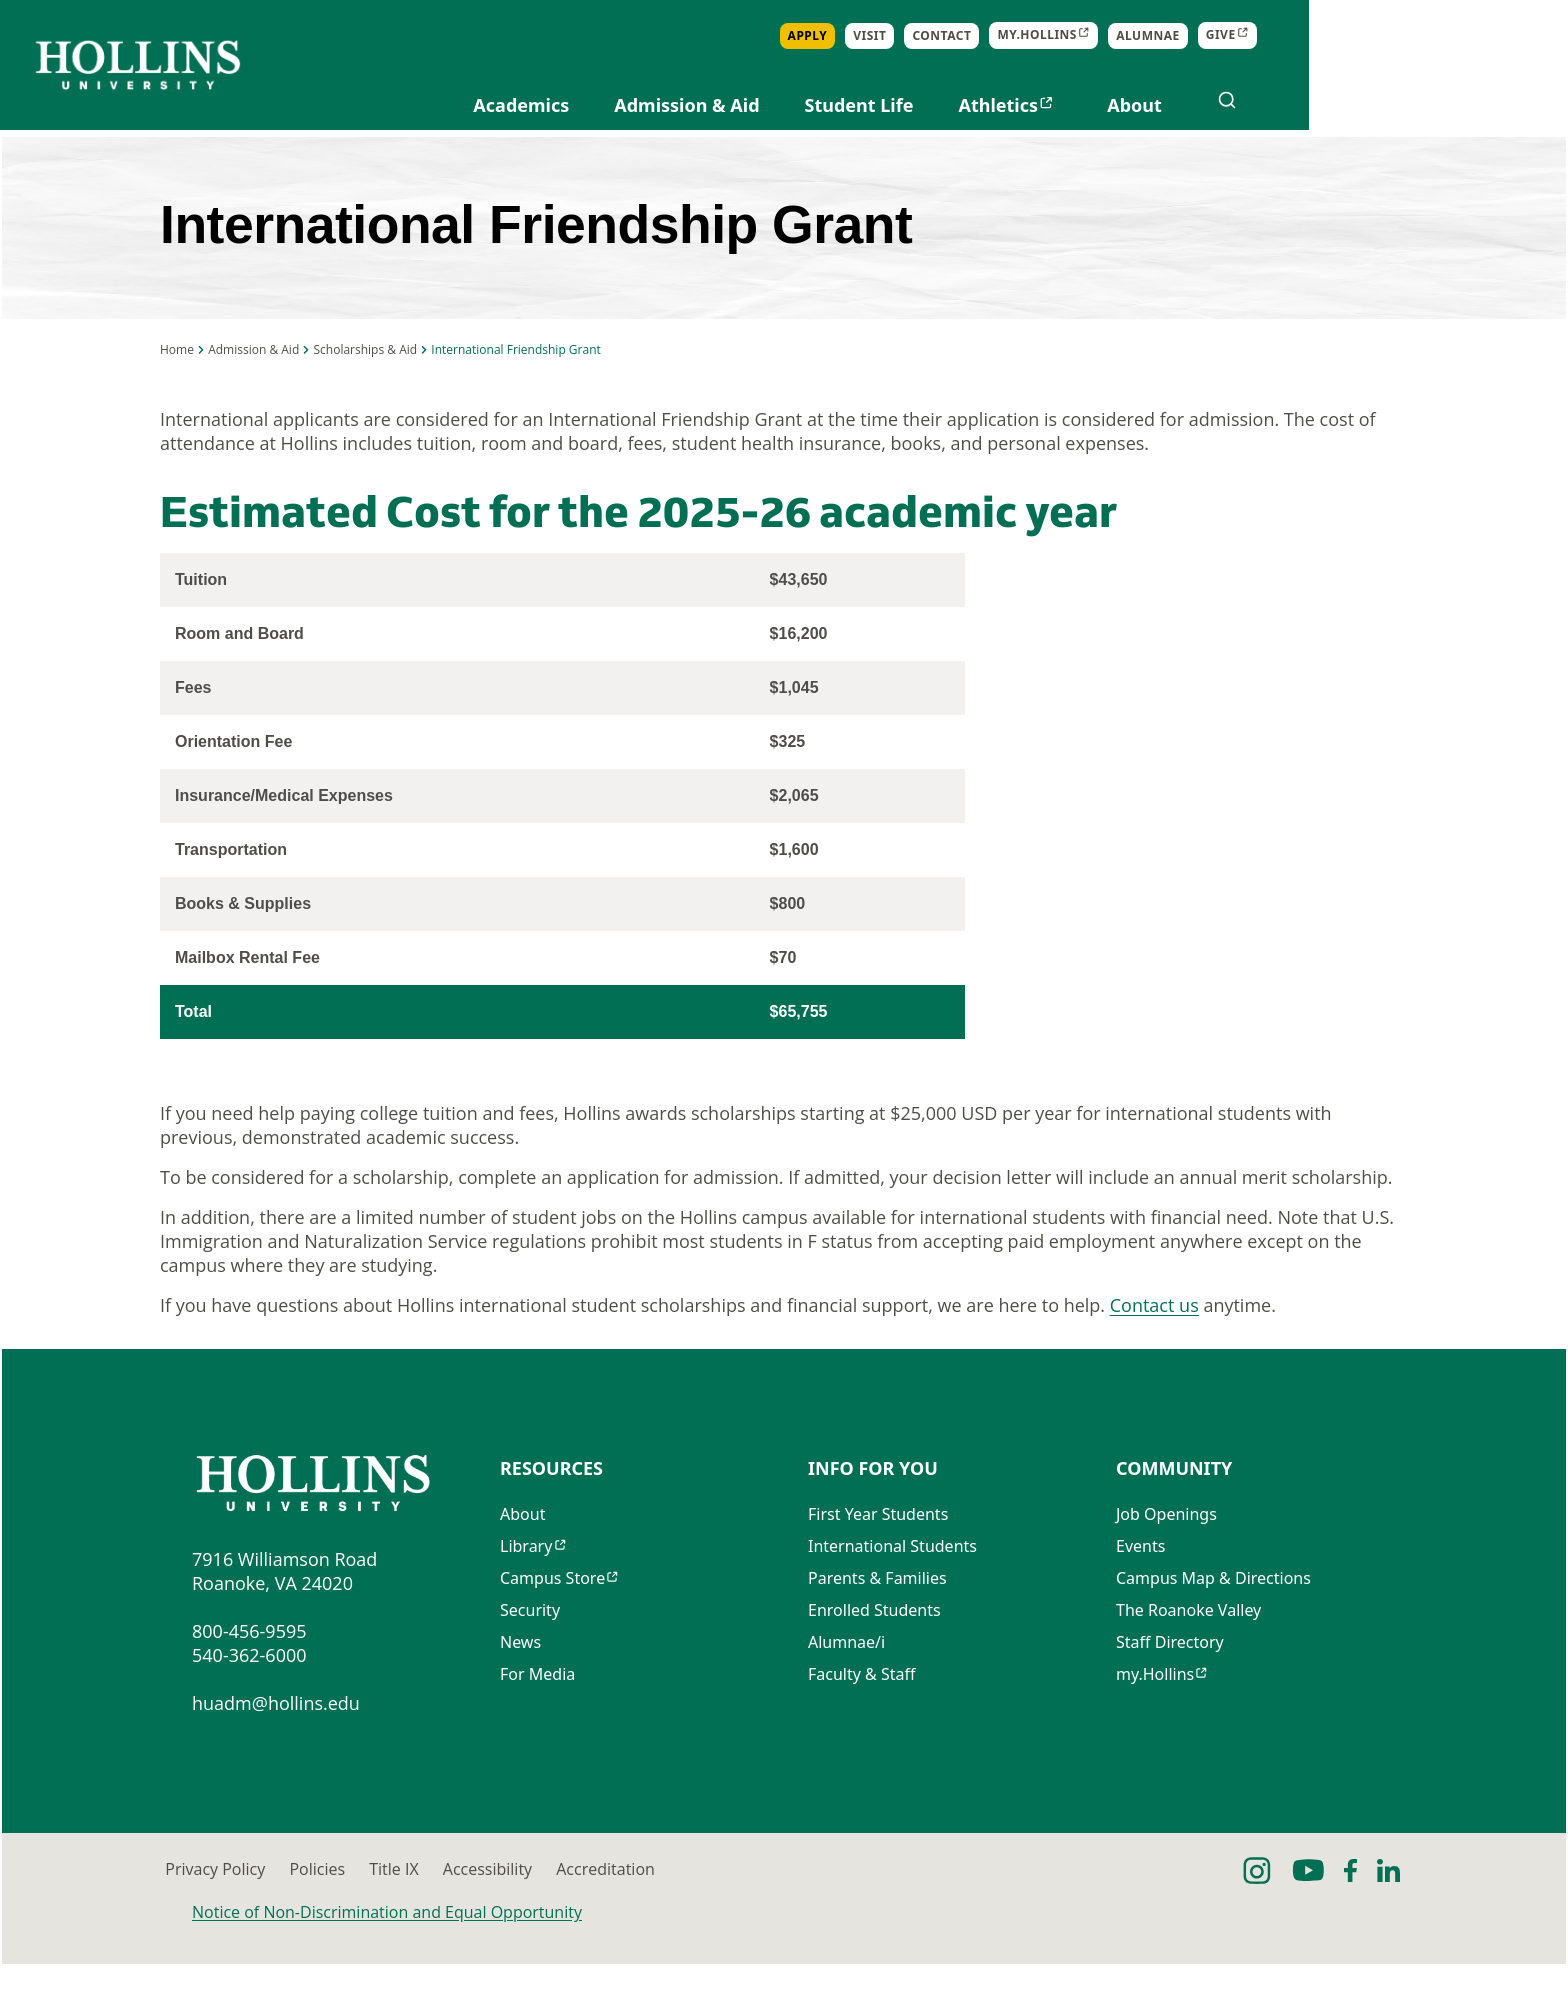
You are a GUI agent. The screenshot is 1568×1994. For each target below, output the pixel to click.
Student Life (1118, 105)
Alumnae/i (846, 1677)
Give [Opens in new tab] (1480, 35)
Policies (444, 1899)
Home (177, 373)
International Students (892, 1581)
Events (1140, 1581)
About (1393, 105)
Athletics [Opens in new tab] (1258, 105)
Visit (1128, 35)
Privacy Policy (242, 1899)
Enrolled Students (874, 1645)
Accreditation (1032, 1899)
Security (530, 1645)
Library (526, 1581)
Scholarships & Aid (365, 373)
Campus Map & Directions (1213, 1613)
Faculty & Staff (862, 1709)
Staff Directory (1170, 1677)
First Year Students (878, 1549)
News (520, 1677)
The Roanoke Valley (1188, 1645)
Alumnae (1407, 35)
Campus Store (552, 1613)
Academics (781, 105)
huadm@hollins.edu (276, 1733)
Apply (1067, 35)
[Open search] (1486, 100)
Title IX (620, 1899)
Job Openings (1166, 1549)
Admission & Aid (945, 105)
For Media (537, 1709)
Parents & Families (877, 1613)
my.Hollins (1155, 1709)
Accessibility (814, 1899)
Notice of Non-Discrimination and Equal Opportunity (387, 1942)
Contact (1201, 35)
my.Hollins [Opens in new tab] (1297, 35)
